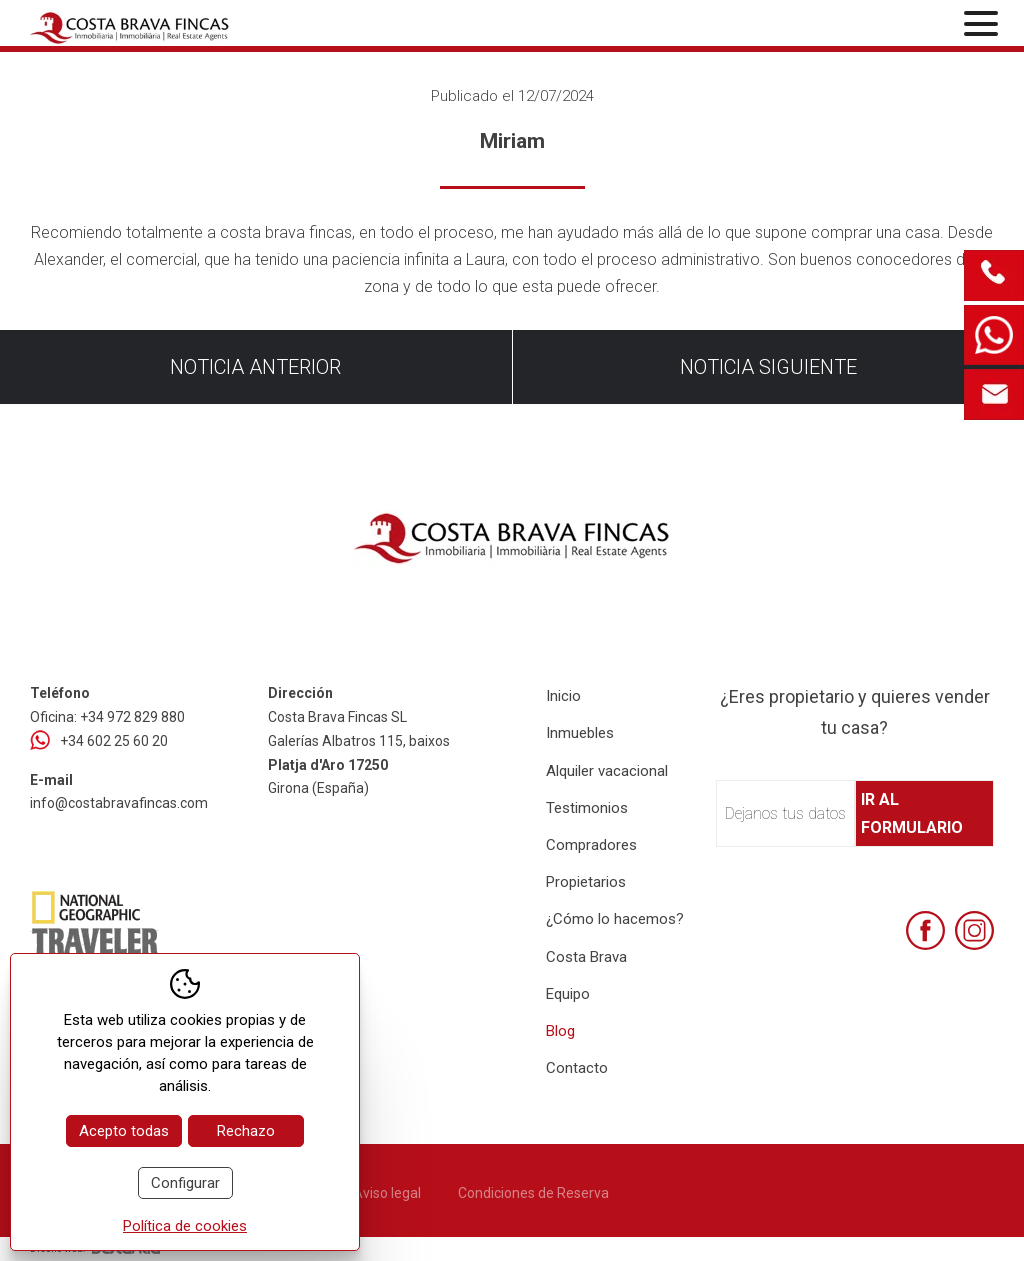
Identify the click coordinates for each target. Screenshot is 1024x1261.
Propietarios (586, 882)
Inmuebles (580, 733)
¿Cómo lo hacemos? (615, 919)
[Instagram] (974, 930)
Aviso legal (387, 1193)
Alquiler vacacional (607, 771)
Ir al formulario (912, 813)
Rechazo (246, 1131)
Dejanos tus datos (785, 813)
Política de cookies (185, 1226)
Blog (560, 1031)
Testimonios (587, 808)
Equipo (568, 994)
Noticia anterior (255, 367)
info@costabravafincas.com (119, 803)
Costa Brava (586, 957)
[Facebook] (925, 930)
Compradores (591, 845)
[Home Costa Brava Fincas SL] (188, 25)
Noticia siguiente (768, 367)
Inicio (563, 696)
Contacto (577, 1068)
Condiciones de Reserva (533, 1193)
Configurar (185, 1183)
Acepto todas (124, 1131)
